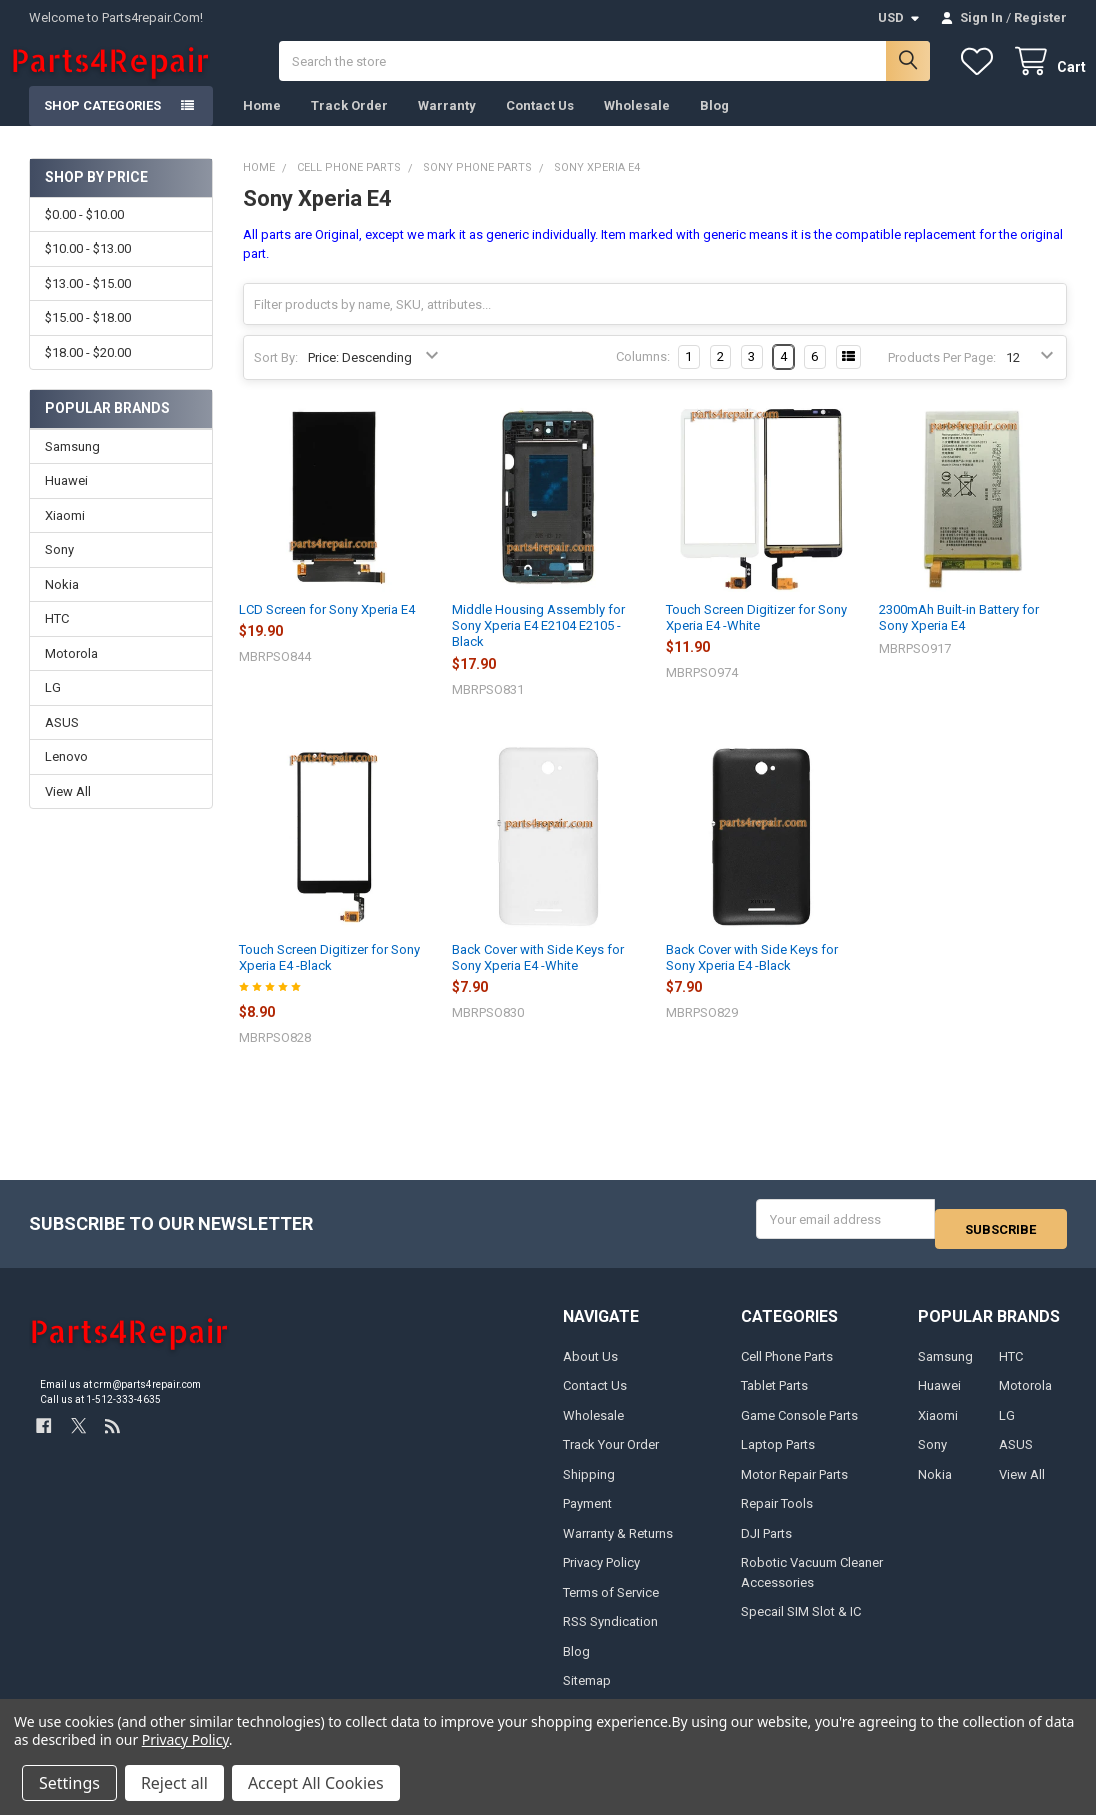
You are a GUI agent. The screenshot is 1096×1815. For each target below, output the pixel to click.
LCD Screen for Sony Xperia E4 (327, 629)
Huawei (66, 500)
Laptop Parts (778, 1455)
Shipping (589, 1484)
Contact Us (540, 125)
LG (53, 707)
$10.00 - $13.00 (88, 268)
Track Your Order (611, 1455)
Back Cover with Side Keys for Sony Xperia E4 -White (538, 977)
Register (1040, 17)
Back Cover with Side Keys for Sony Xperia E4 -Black (752, 977)
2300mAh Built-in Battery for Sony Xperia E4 (959, 637)
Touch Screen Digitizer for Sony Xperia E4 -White (756, 637)
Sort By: (276, 377)
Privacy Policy (601, 1573)
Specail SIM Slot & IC (801, 1622)
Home (262, 125)
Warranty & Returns (618, 1543)
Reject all (174, 1783)
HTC (57, 638)
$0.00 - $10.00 (84, 234)
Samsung (72, 466)
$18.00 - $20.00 (88, 371)
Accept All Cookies (316, 1783)
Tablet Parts (774, 1396)
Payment (587, 1514)
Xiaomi (65, 535)
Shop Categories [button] (102, 125)
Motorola (71, 673)
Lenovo (66, 776)
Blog (714, 125)
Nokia (62, 604)
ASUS (62, 742)
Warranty (447, 125)
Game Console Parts (799, 1425)
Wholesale (637, 125)
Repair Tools (777, 1514)
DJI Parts (766, 1543)
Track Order (349, 125)
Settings (69, 1783)
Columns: (643, 376)
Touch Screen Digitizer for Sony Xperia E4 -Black (329, 977)
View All (68, 811)
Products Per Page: (942, 377)
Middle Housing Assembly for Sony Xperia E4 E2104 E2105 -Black (538, 646)
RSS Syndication (610, 1632)
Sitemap (587, 1691)
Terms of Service (611, 1602)
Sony (59, 569)
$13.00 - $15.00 (88, 303)
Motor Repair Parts (794, 1484)
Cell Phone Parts (787, 1366)
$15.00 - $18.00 (88, 337)
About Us (590, 1366)
